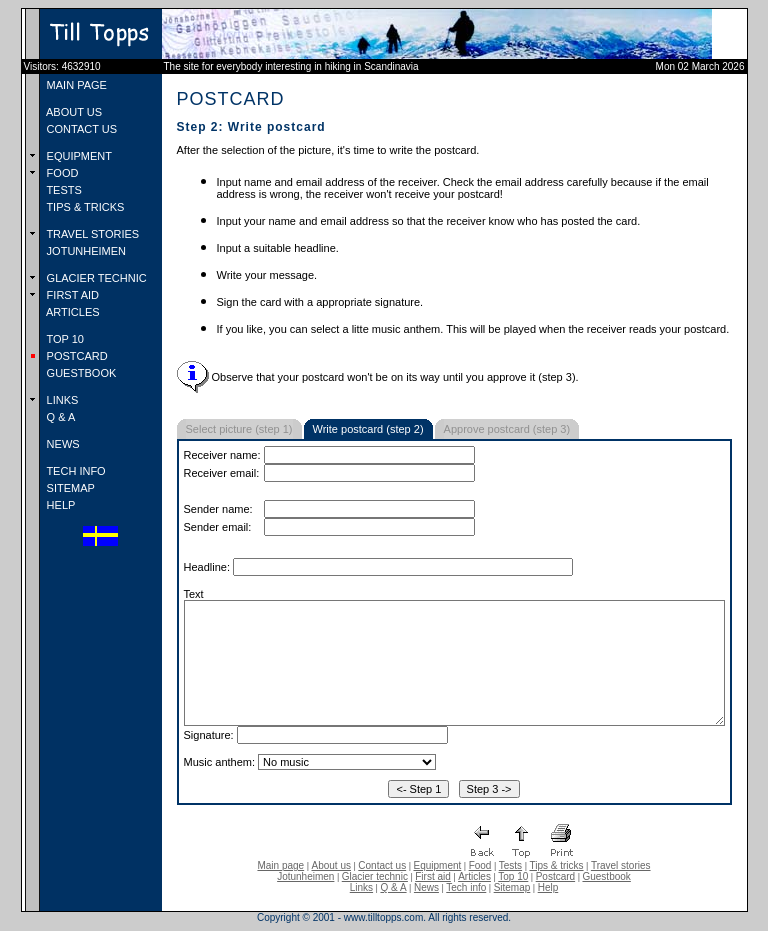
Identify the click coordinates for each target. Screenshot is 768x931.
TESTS (63, 190)
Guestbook (606, 876)
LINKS (61, 400)
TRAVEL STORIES (92, 234)
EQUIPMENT (78, 156)
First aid (433, 876)
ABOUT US (73, 112)
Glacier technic (375, 876)
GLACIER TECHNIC (95, 278)
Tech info (466, 887)
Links (361, 887)
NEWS (62, 444)
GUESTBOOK (80, 373)
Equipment (437, 865)
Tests (510, 865)
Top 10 (513, 876)
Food (480, 865)
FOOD (61, 173)
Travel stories (621, 865)
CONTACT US (81, 129)
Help (548, 887)
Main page (280, 865)
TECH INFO (75, 471)
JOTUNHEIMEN (85, 251)
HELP (60, 505)
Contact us (382, 865)
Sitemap (512, 887)
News (426, 887)
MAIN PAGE (75, 85)
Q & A (60, 417)
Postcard (555, 876)
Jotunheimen (305, 876)
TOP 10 (64, 339)
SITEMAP (69, 488)
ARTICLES (72, 312)
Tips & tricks (556, 865)
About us (331, 865)
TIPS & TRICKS (84, 207)
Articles (474, 876)
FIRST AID (71, 295)
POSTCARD (76, 356)
